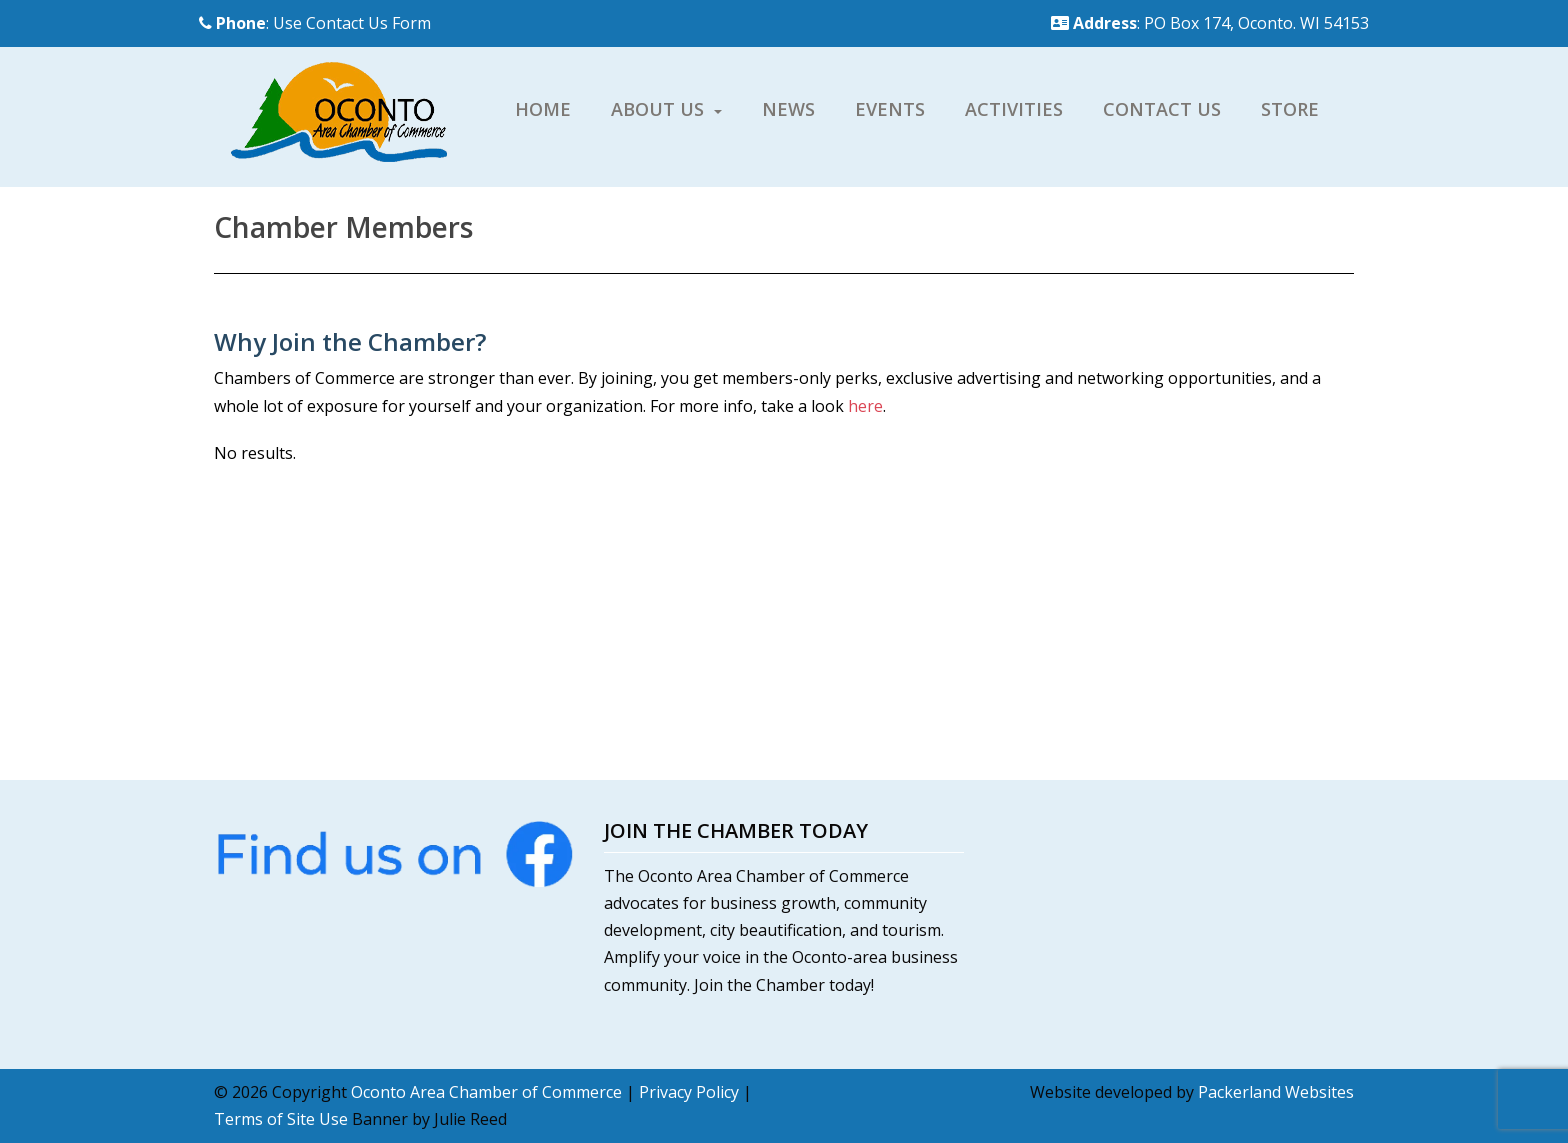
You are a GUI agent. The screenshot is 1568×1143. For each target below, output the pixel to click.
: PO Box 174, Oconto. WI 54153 (1210, 23)
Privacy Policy (689, 1092)
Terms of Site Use (281, 1119)
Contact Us (1162, 109)
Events (890, 109)
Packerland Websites (1276, 1092)
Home (543, 109)
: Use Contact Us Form (315, 23)
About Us (657, 109)
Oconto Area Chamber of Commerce (486, 1092)
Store (1290, 109)
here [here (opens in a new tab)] (865, 406)
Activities (1014, 109)
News (788, 109)
